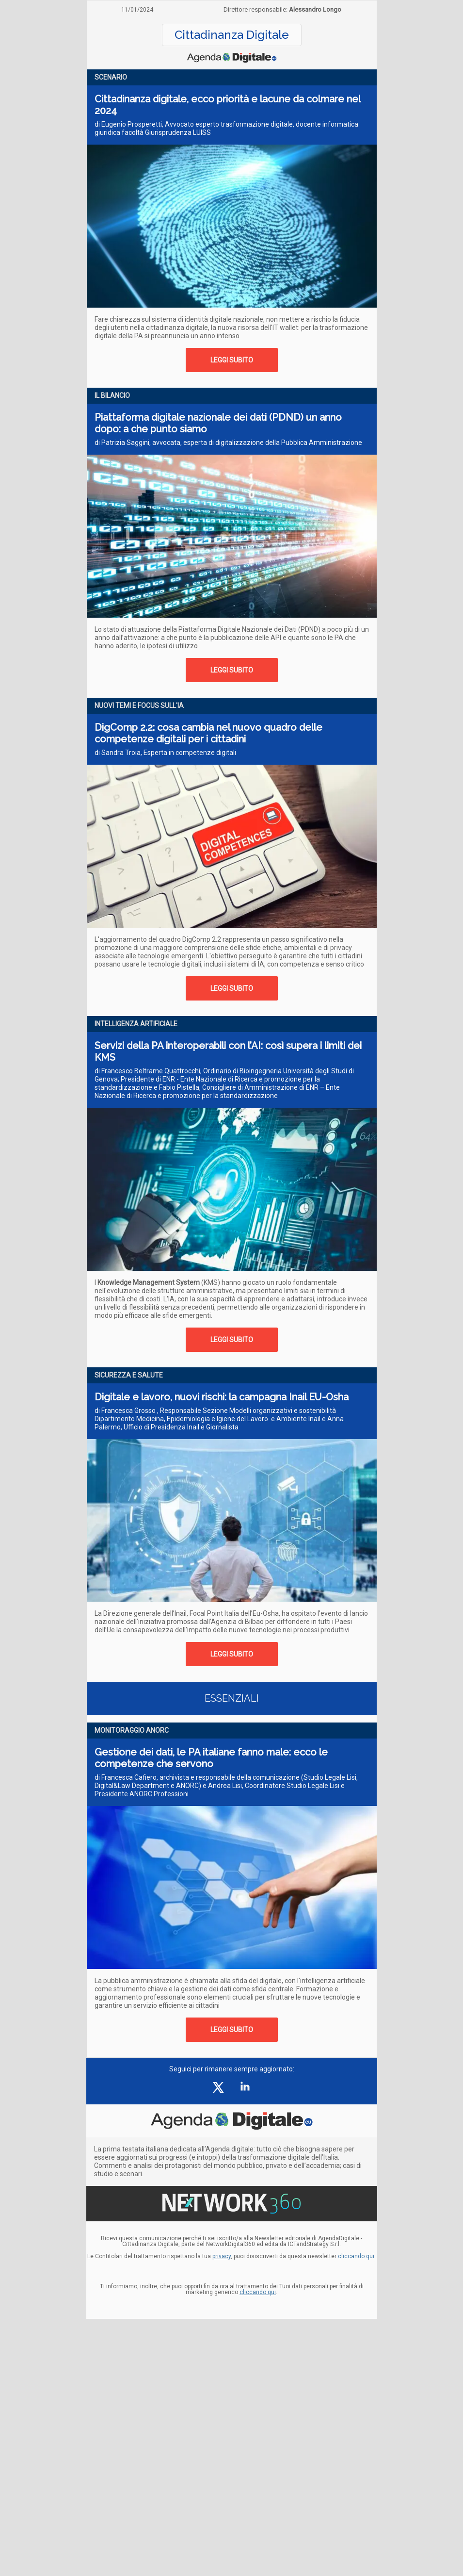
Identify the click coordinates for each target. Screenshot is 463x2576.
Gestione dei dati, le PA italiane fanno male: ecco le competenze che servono (211, 1758)
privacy (221, 2256)
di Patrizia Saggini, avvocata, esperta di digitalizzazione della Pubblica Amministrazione (228, 442)
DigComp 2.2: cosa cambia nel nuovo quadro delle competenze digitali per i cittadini (208, 733)
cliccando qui (257, 2292)
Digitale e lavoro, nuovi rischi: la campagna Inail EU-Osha (222, 1397)
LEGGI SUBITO (231, 360)
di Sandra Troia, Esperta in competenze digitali (165, 752)
